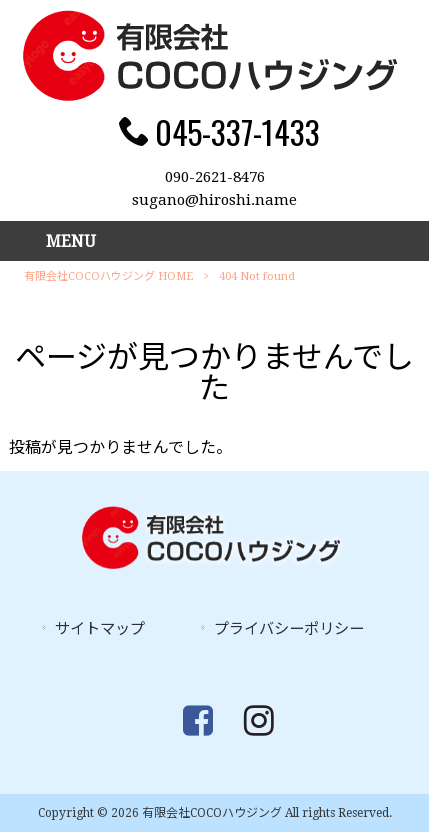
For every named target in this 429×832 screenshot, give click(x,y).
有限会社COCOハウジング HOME (108, 276)
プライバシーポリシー (289, 629)
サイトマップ (100, 629)
